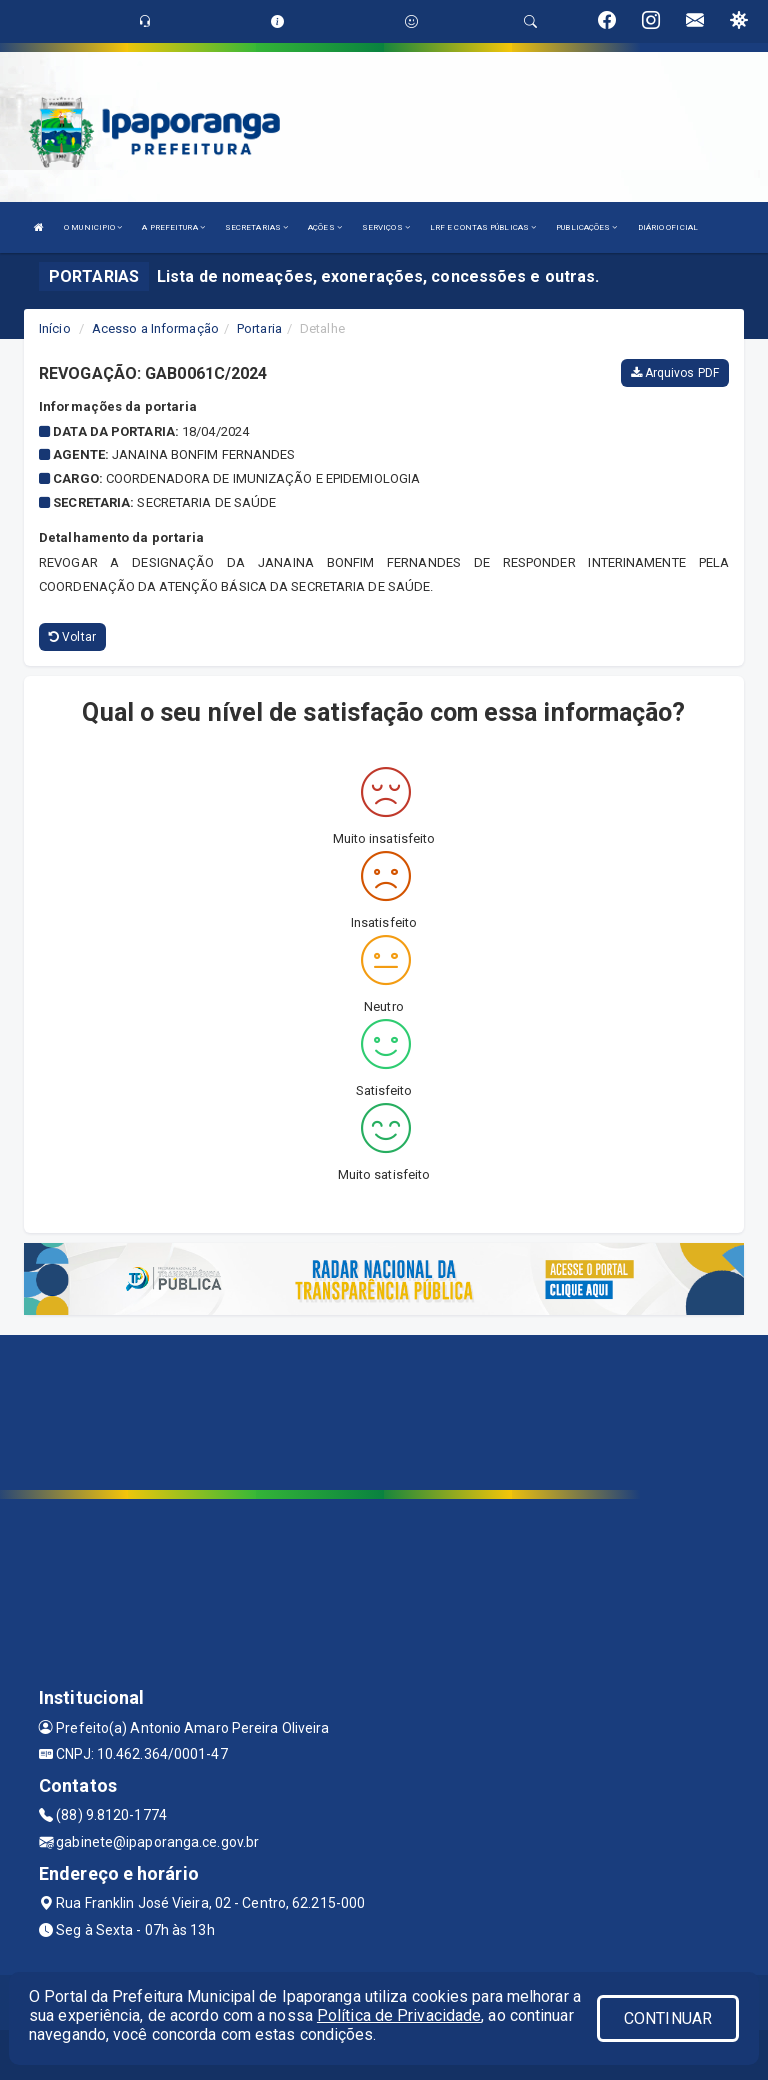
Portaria (259, 328)
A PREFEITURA (173, 227)
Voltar (72, 637)
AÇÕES (325, 227)
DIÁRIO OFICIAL (668, 227)
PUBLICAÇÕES (586, 227)
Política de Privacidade (399, 2015)
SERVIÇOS (386, 227)
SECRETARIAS (256, 227)
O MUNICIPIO (93, 227)
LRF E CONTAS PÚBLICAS (483, 227)
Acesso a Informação (155, 328)
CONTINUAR (668, 2018)
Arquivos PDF (675, 373)
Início (55, 328)
